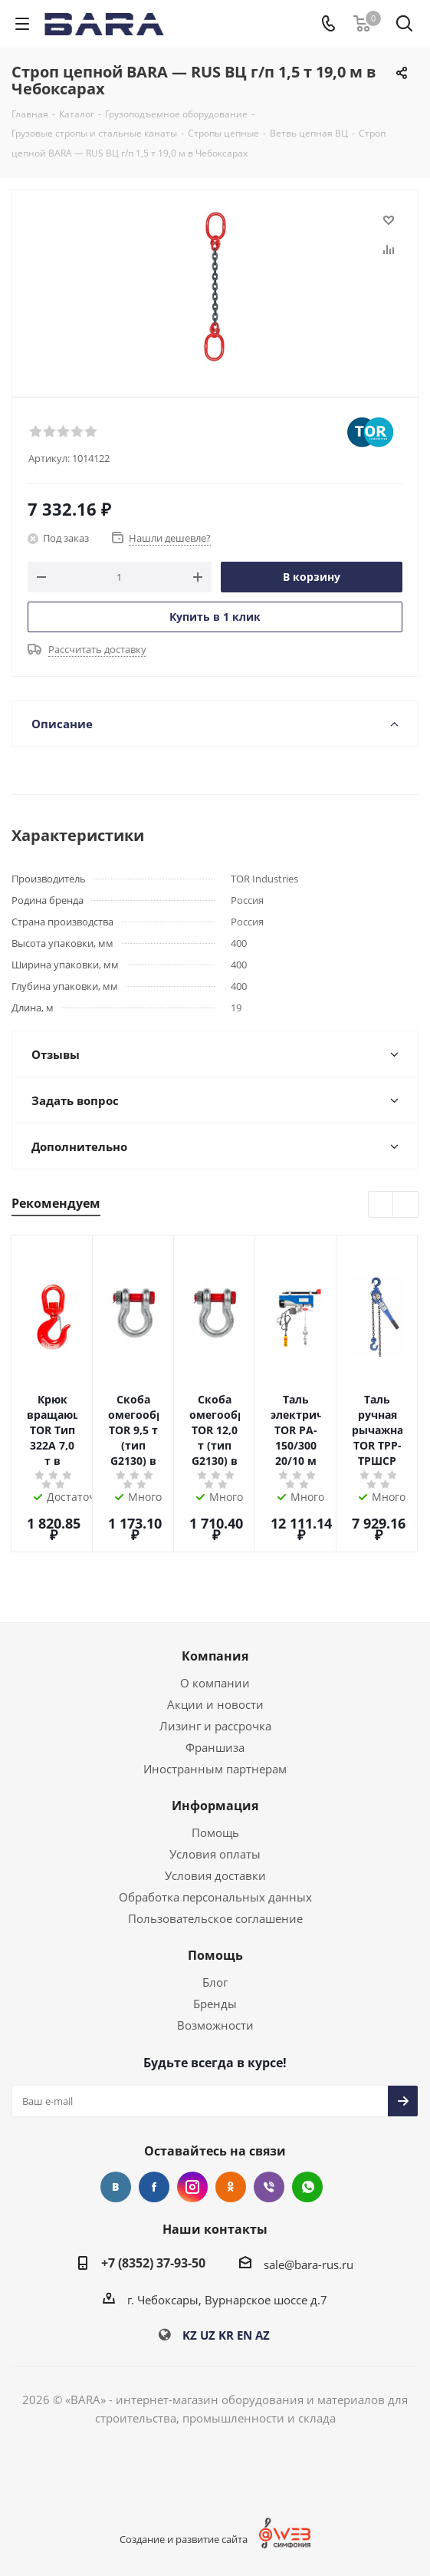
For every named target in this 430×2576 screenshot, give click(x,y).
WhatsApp (307, 2187)
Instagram (192, 2187)
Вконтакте (115, 2187)
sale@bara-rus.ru (308, 2264)
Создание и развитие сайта (184, 2539)
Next (406, 1205)
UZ (207, 2335)
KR (226, 2335)
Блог (215, 1982)
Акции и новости (215, 1704)
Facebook (154, 2187)
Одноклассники (230, 2187)
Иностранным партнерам (215, 1768)
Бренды (215, 2003)
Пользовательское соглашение (215, 1918)
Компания (215, 1656)
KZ (189, 2335)
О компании (215, 1682)
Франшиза (215, 1747)
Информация (215, 1805)
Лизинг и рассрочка (215, 1725)
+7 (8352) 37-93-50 (153, 2262)
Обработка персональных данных (215, 1897)
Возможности (215, 2025)
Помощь (215, 1832)
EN (244, 2335)
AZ (262, 2335)
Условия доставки (215, 1875)
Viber (269, 2187)
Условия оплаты (215, 1854)
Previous (381, 1205)
